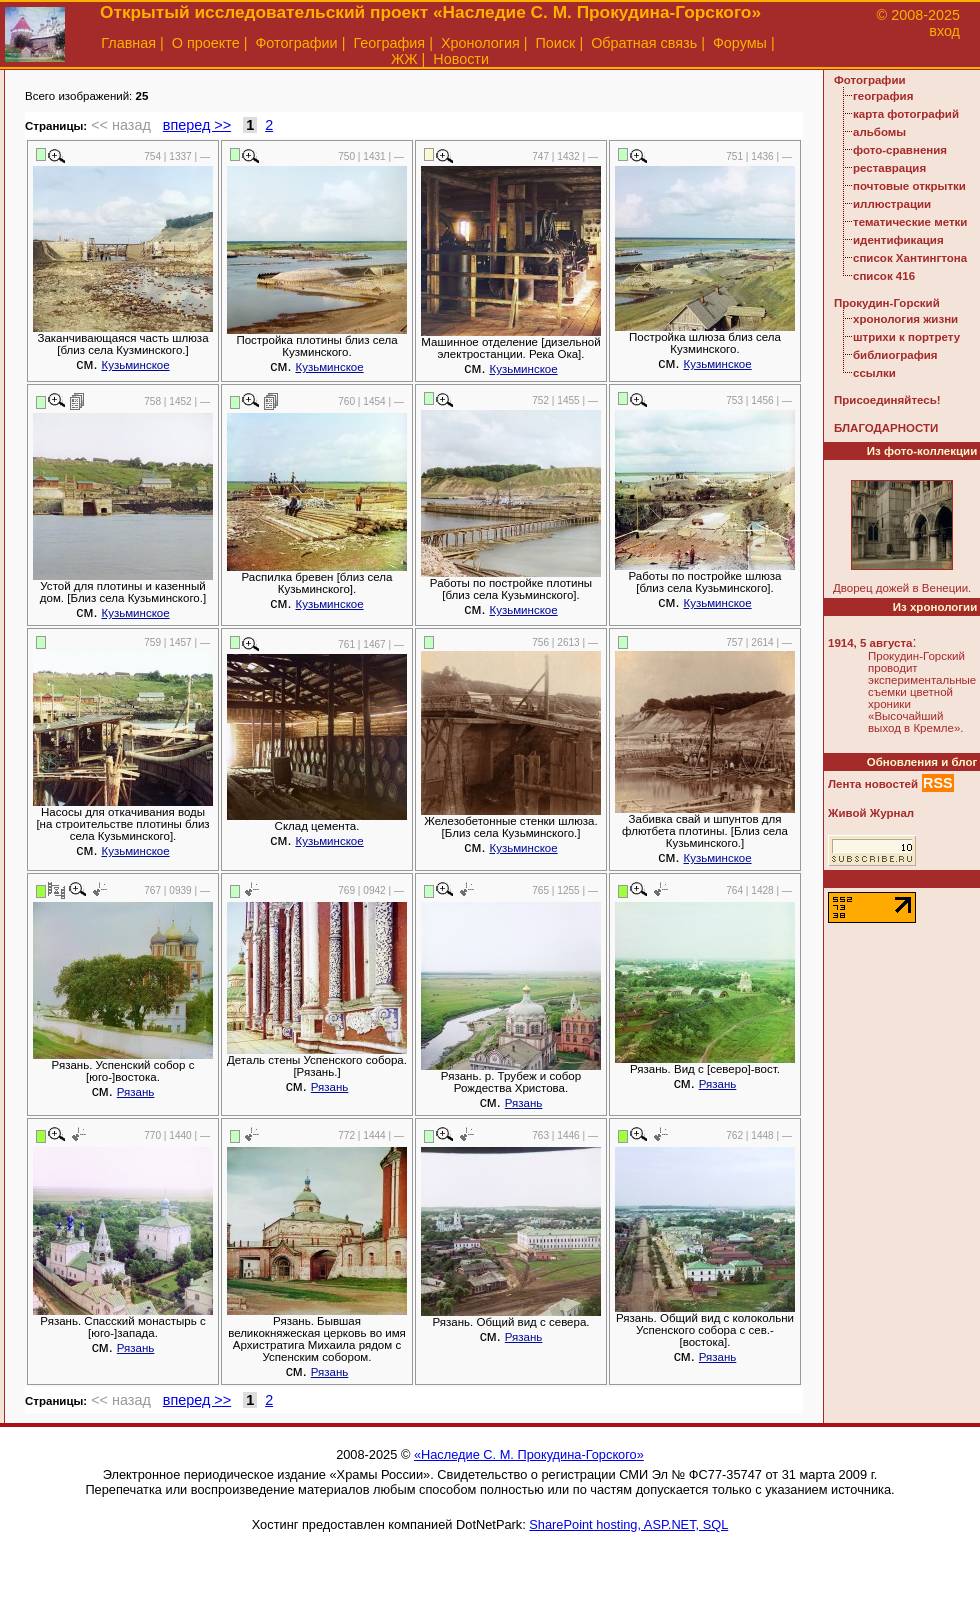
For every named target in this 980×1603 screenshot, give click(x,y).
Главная (128, 43)
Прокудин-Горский (887, 303)
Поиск (556, 43)
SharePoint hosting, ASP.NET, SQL (628, 1524)
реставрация (889, 168)
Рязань (136, 1092)
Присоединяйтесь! (887, 400)
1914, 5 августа (870, 643)
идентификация (898, 240)
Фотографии (296, 43)
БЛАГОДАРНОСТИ (886, 428)
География (389, 43)
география (883, 96)
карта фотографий (906, 114)
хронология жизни (905, 319)
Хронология (480, 43)
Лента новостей (873, 784)
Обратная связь (644, 43)
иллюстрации (892, 204)
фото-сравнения (900, 150)
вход (944, 31)
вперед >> (197, 125)
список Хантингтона (910, 258)
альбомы (879, 132)
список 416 (884, 276)
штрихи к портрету (906, 337)
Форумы (740, 43)
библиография (895, 355)
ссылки (874, 373)
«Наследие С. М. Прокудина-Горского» (529, 1454)
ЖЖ (404, 59)
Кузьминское (135, 365)
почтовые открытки (909, 186)
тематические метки (910, 222)
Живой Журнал (871, 813)
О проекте (206, 43)
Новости (461, 59)
